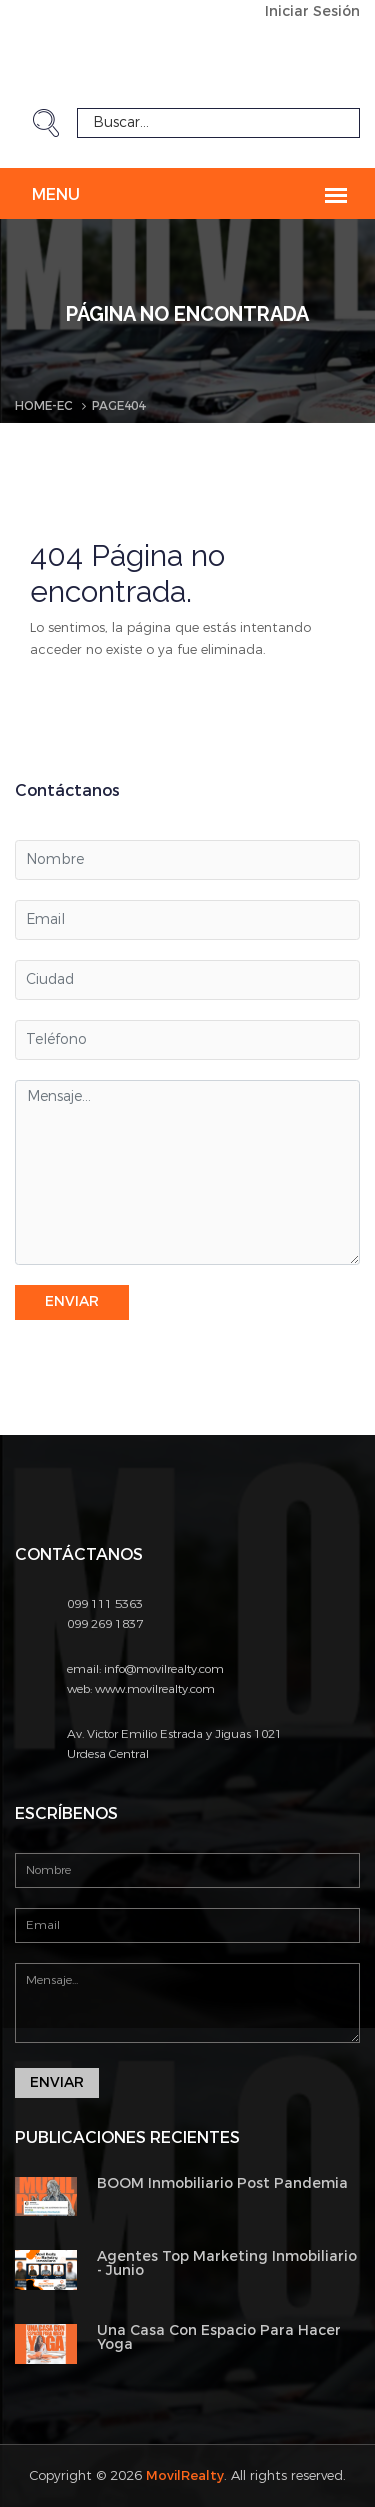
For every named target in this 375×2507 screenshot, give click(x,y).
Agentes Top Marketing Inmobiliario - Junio (227, 2263)
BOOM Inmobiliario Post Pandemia (222, 2183)
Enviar (72, 1301)
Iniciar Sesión (312, 11)
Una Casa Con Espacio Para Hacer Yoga (219, 2337)
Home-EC (44, 406)
